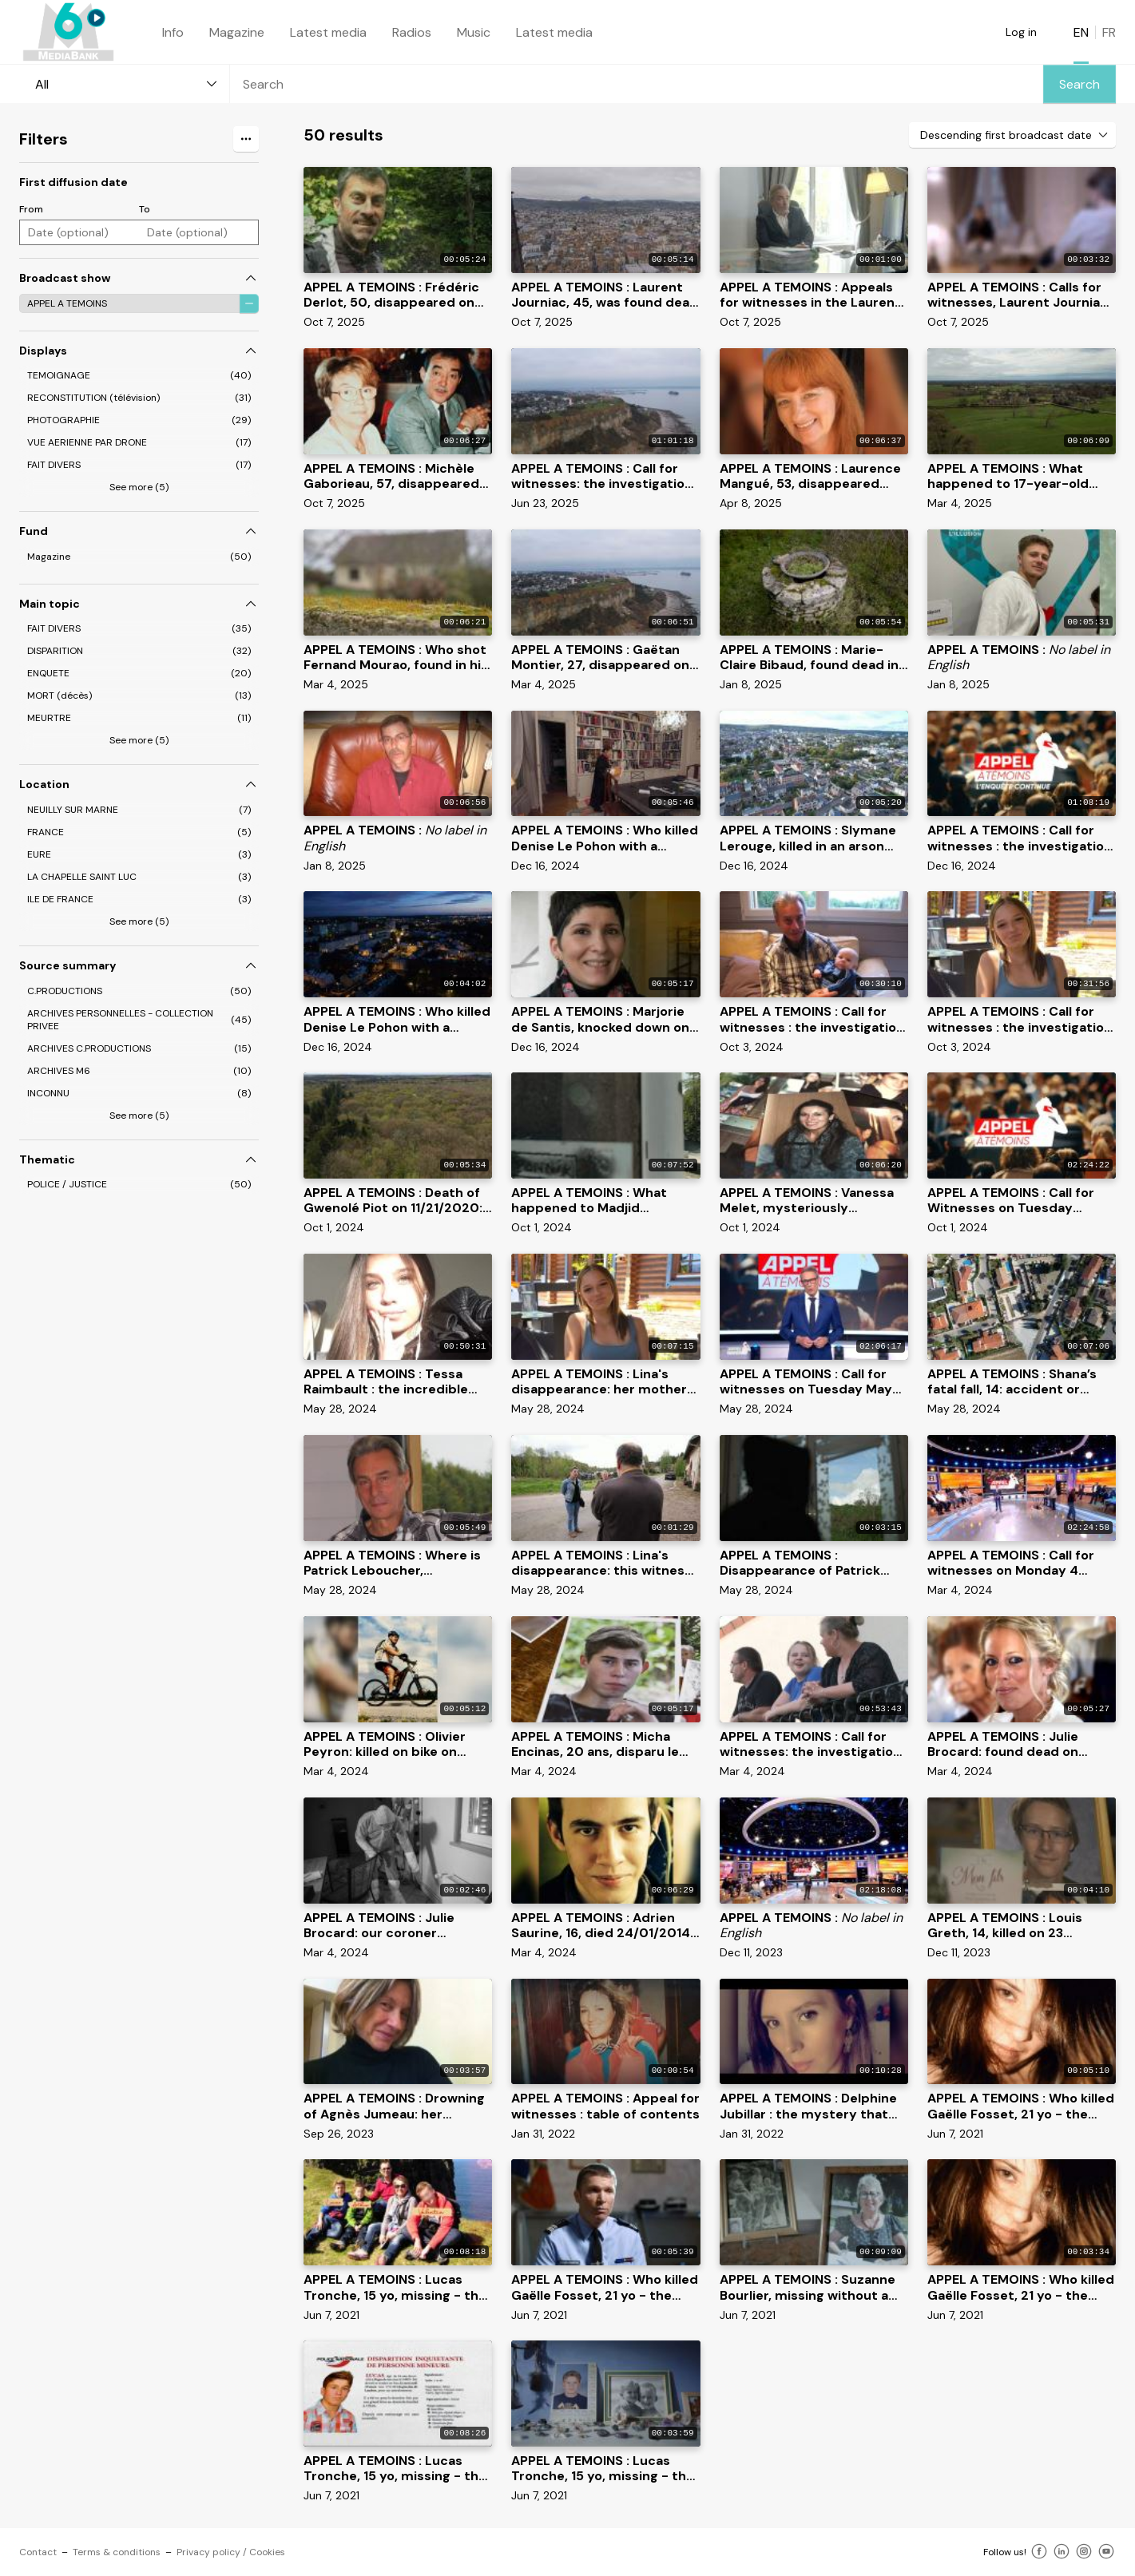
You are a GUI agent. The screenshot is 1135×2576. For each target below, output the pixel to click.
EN (1081, 32)
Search (1079, 84)
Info (173, 32)
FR (1109, 32)
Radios (411, 32)
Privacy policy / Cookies (231, 2552)
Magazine (236, 32)
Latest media (328, 32)
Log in (1021, 32)
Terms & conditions (117, 2552)
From (31, 209)
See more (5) (139, 487)
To (144, 209)
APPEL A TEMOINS (67, 303)
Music (473, 32)
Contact (38, 2552)
